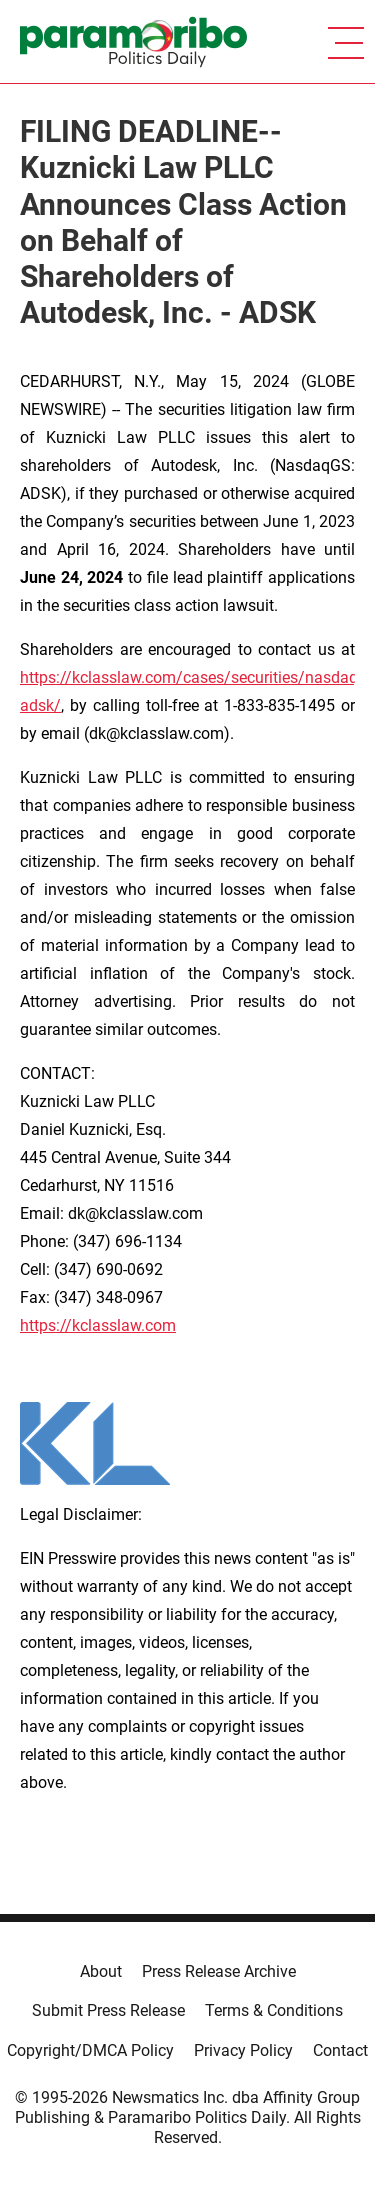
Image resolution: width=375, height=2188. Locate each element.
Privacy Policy (243, 2050)
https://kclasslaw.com (98, 1325)
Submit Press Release (108, 2010)
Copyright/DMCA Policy (90, 2050)
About (101, 1971)
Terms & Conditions (274, 2010)
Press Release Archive (219, 1971)
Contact (340, 2050)
